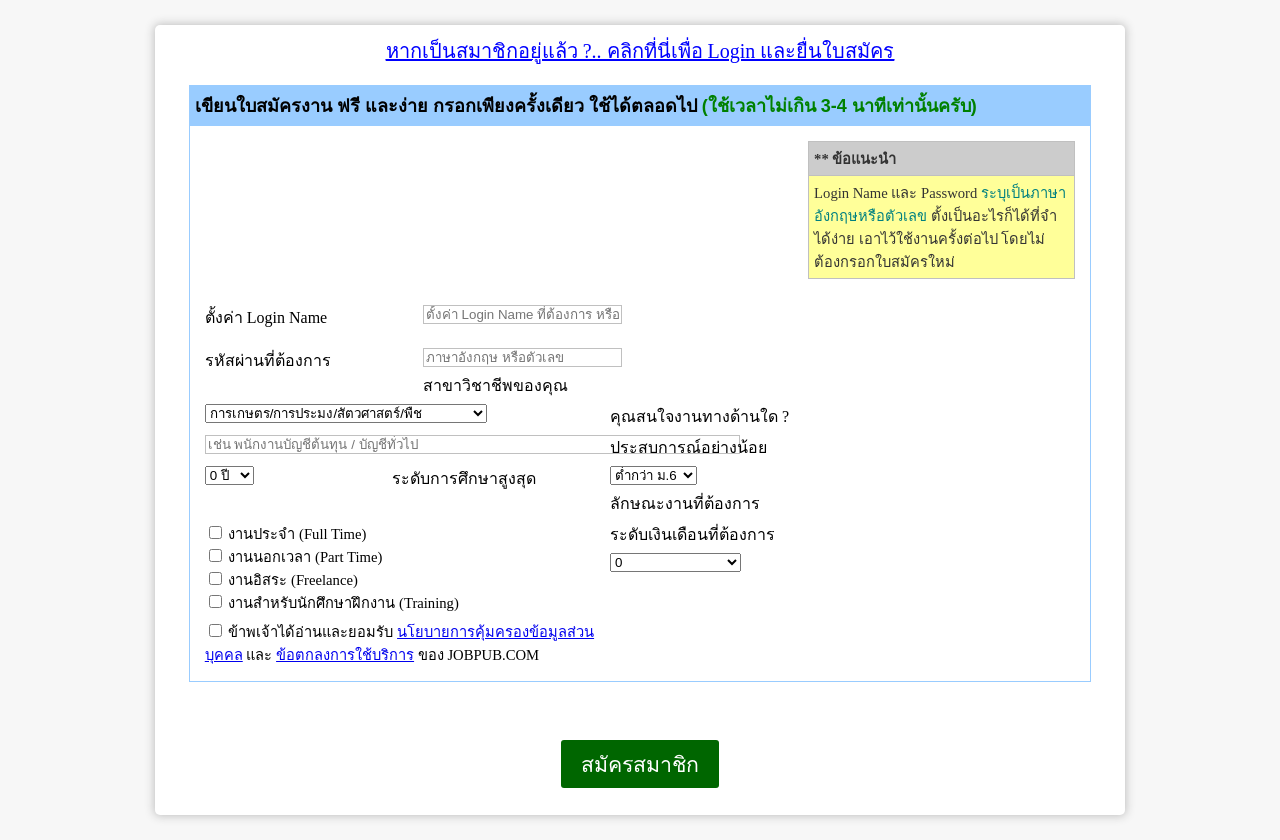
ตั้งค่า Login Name (266, 317)
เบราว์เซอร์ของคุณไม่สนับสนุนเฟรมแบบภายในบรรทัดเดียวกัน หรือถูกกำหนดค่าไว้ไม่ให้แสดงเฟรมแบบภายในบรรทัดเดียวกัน (155, 814)
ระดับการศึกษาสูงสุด (464, 478)
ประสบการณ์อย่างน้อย (690, 447)
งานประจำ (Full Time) (288, 534)
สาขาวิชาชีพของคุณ (495, 385)
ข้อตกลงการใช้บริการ (345, 655)
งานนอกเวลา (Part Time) (296, 557)
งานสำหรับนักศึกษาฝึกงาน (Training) (334, 603)
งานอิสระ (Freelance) (283, 580)
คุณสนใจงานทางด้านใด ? (699, 416)
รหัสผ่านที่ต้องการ (268, 360)
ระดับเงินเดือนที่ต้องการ (692, 534)
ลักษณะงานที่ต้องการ (685, 503)
